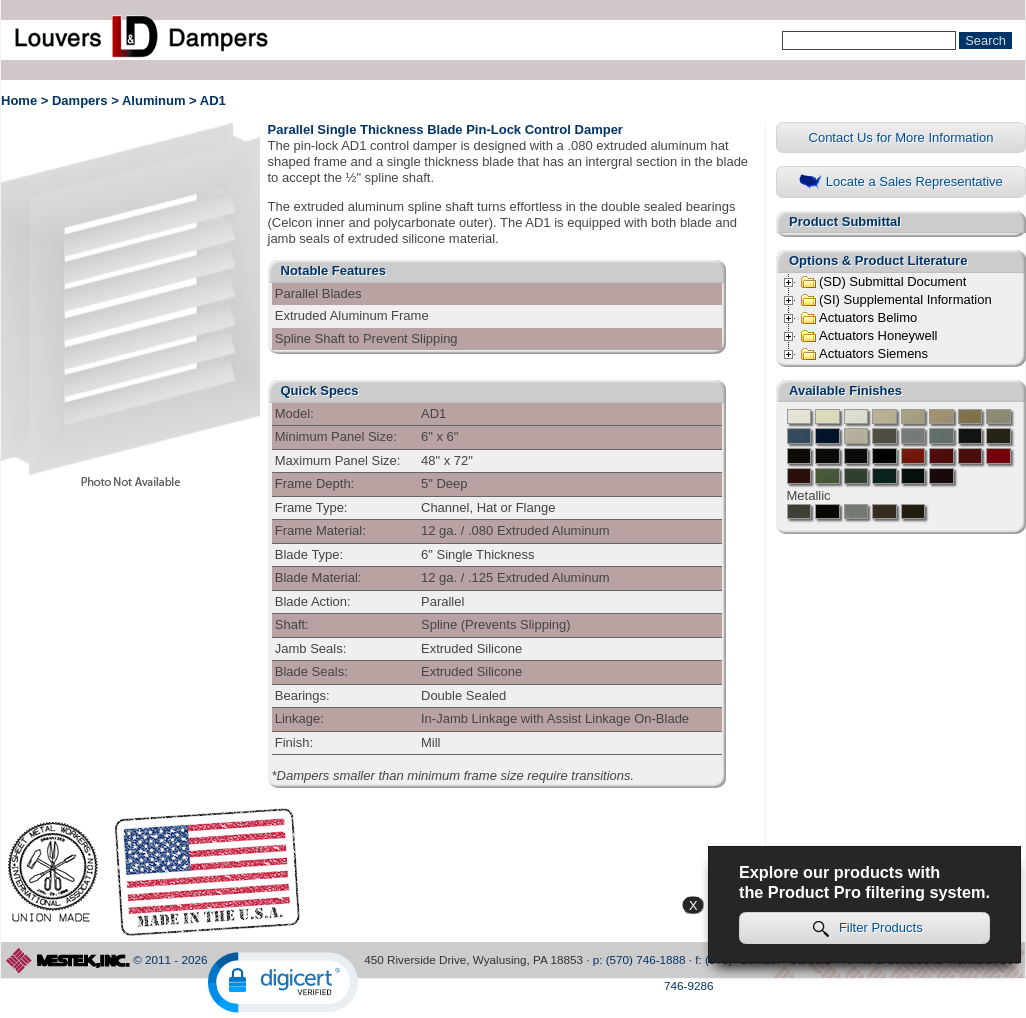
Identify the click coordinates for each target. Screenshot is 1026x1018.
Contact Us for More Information (901, 137)
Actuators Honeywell (869, 336)
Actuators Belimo (858, 318)
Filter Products (868, 928)
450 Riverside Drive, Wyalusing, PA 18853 (473, 959)
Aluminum (154, 100)
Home (19, 100)
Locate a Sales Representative (901, 182)
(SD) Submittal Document (883, 282)
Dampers (80, 100)
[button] (283, 982)
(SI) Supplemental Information (896, 300)
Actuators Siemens (864, 354)
